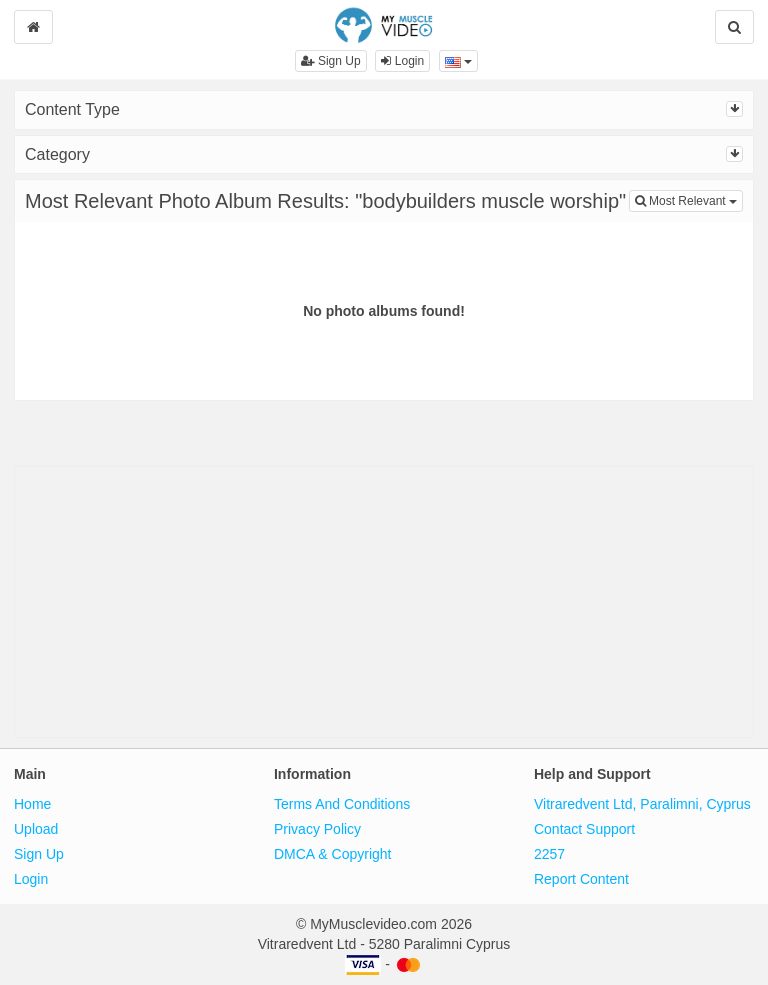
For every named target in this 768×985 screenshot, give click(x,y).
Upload (36, 829)
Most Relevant (689, 199)
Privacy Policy (317, 829)
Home (32, 804)
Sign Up (331, 61)
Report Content (581, 879)
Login (402, 61)
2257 (549, 854)
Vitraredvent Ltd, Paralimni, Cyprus (642, 804)
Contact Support (584, 829)
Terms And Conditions (342, 804)
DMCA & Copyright (332, 854)
